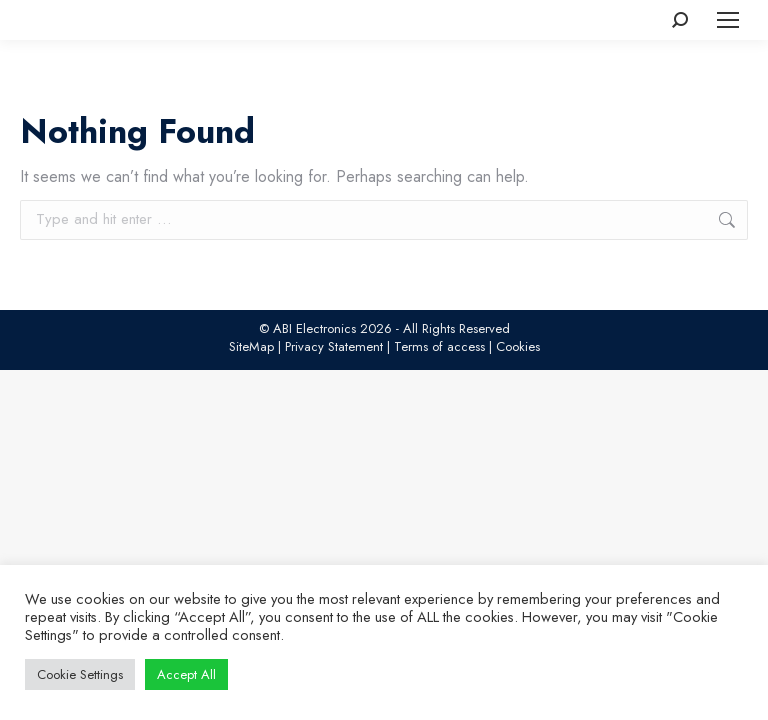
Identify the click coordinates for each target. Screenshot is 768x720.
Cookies (518, 346)
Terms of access (439, 346)
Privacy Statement (334, 346)
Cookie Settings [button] (80, 674)
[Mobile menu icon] (728, 20)
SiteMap (251, 346)
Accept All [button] (186, 674)
